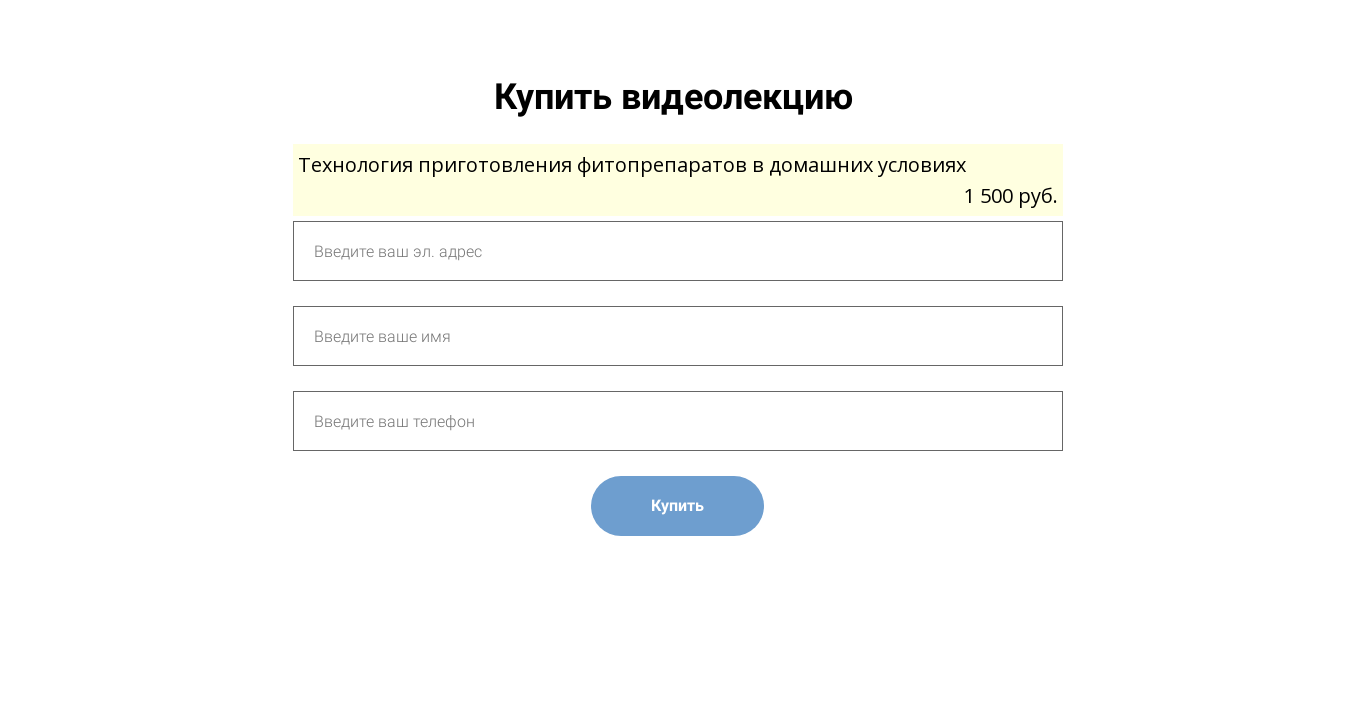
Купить (677, 505)
